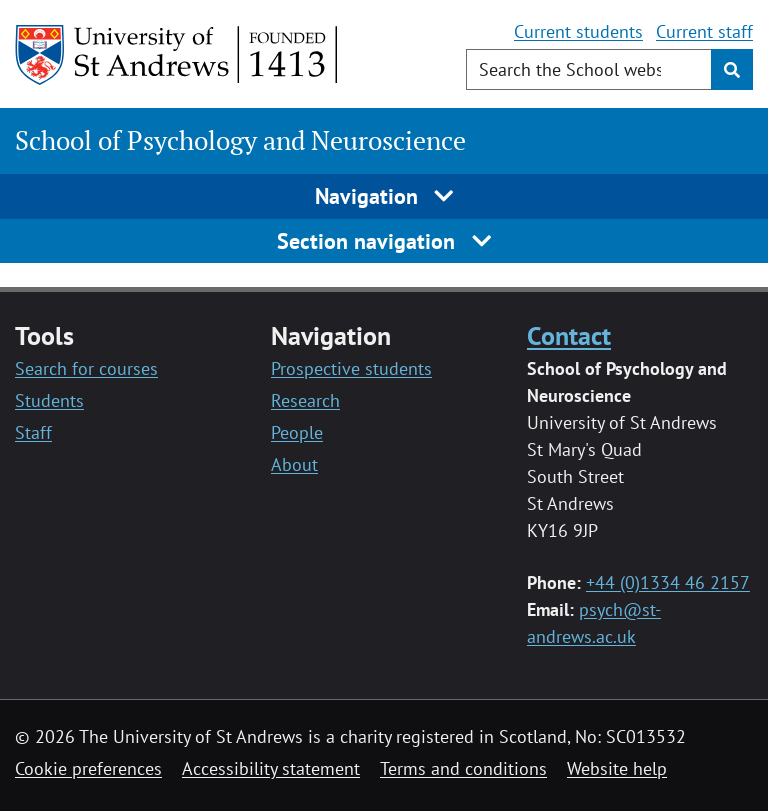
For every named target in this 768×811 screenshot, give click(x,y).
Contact (569, 335)
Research (305, 400)
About (294, 464)
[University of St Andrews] (177, 55)
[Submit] (732, 69)
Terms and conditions (463, 768)
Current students (578, 31)
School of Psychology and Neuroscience (240, 140)
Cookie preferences (88, 768)
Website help (617, 768)
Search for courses (86, 368)
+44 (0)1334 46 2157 (668, 582)
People (297, 432)
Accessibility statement (271, 768)
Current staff (704, 31)
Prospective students (351, 368)
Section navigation (384, 241)
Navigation (384, 196)
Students (49, 400)
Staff (33, 432)
